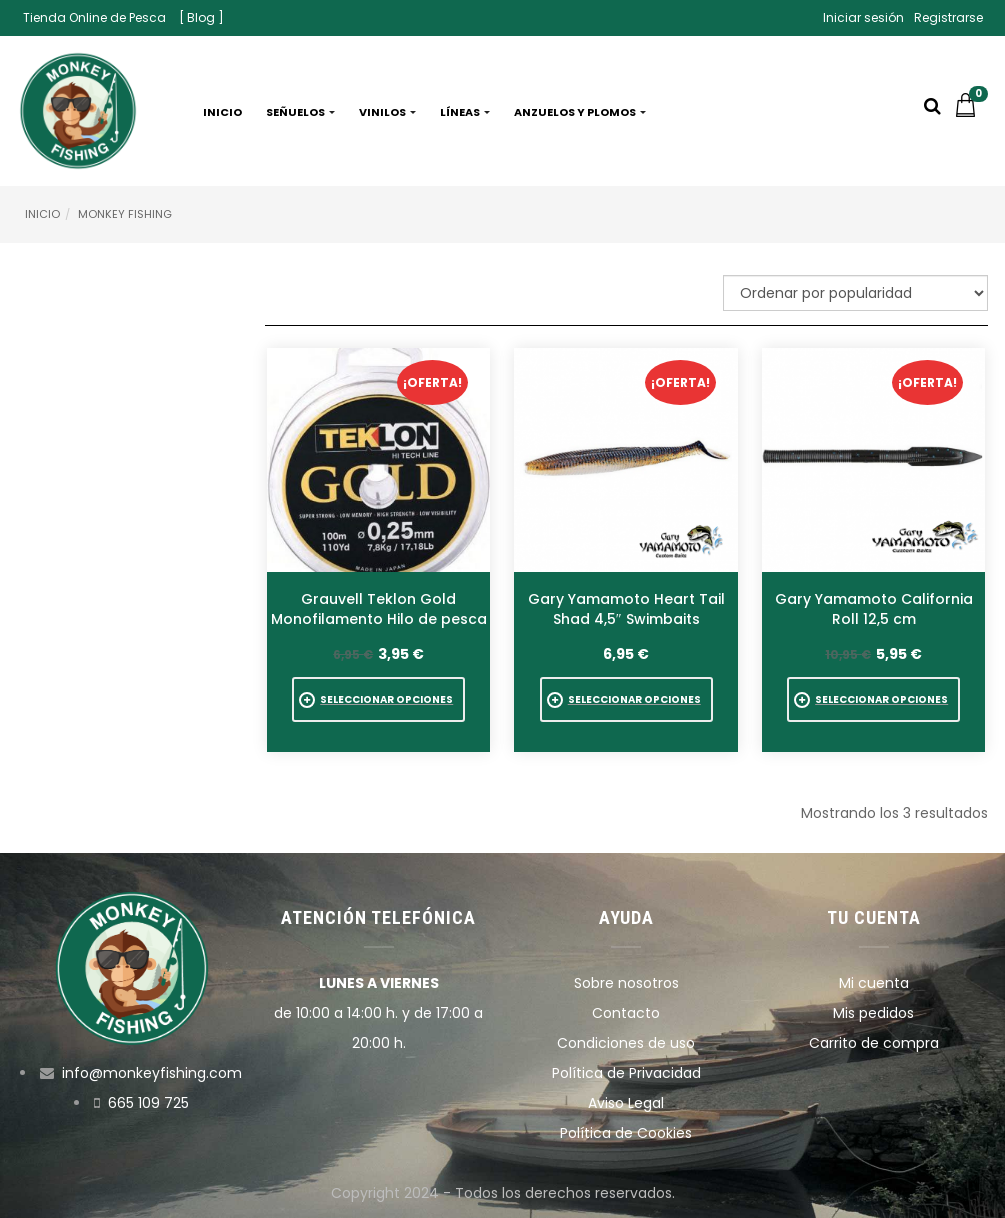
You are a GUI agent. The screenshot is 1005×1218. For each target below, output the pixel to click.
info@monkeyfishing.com (152, 1073)
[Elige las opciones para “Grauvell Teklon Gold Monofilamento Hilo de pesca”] (378, 699)
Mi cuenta (874, 983)
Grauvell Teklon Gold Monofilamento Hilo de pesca (379, 609)
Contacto (626, 1013)
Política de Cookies (626, 1133)
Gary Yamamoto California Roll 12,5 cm (874, 609)
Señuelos (300, 112)
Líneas (465, 112)
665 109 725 (148, 1103)
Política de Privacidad (626, 1073)
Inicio (222, 112)
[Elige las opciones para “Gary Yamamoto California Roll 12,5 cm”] (873, 699)
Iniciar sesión (863, 17)
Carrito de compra (874, 1043)
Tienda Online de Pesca (94, 17)
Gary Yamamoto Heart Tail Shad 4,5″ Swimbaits (626, 609)
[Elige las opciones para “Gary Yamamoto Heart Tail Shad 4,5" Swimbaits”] (626, 699)
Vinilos (387, 112)
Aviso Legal (626, 1103)
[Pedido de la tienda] (855, 293)
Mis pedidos (873, 1013)
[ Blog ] (201, 17)
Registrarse (948, 17)
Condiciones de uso (626, 1043)
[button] (971, 112)
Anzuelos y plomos (580, 112)
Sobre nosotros (626, 983)
